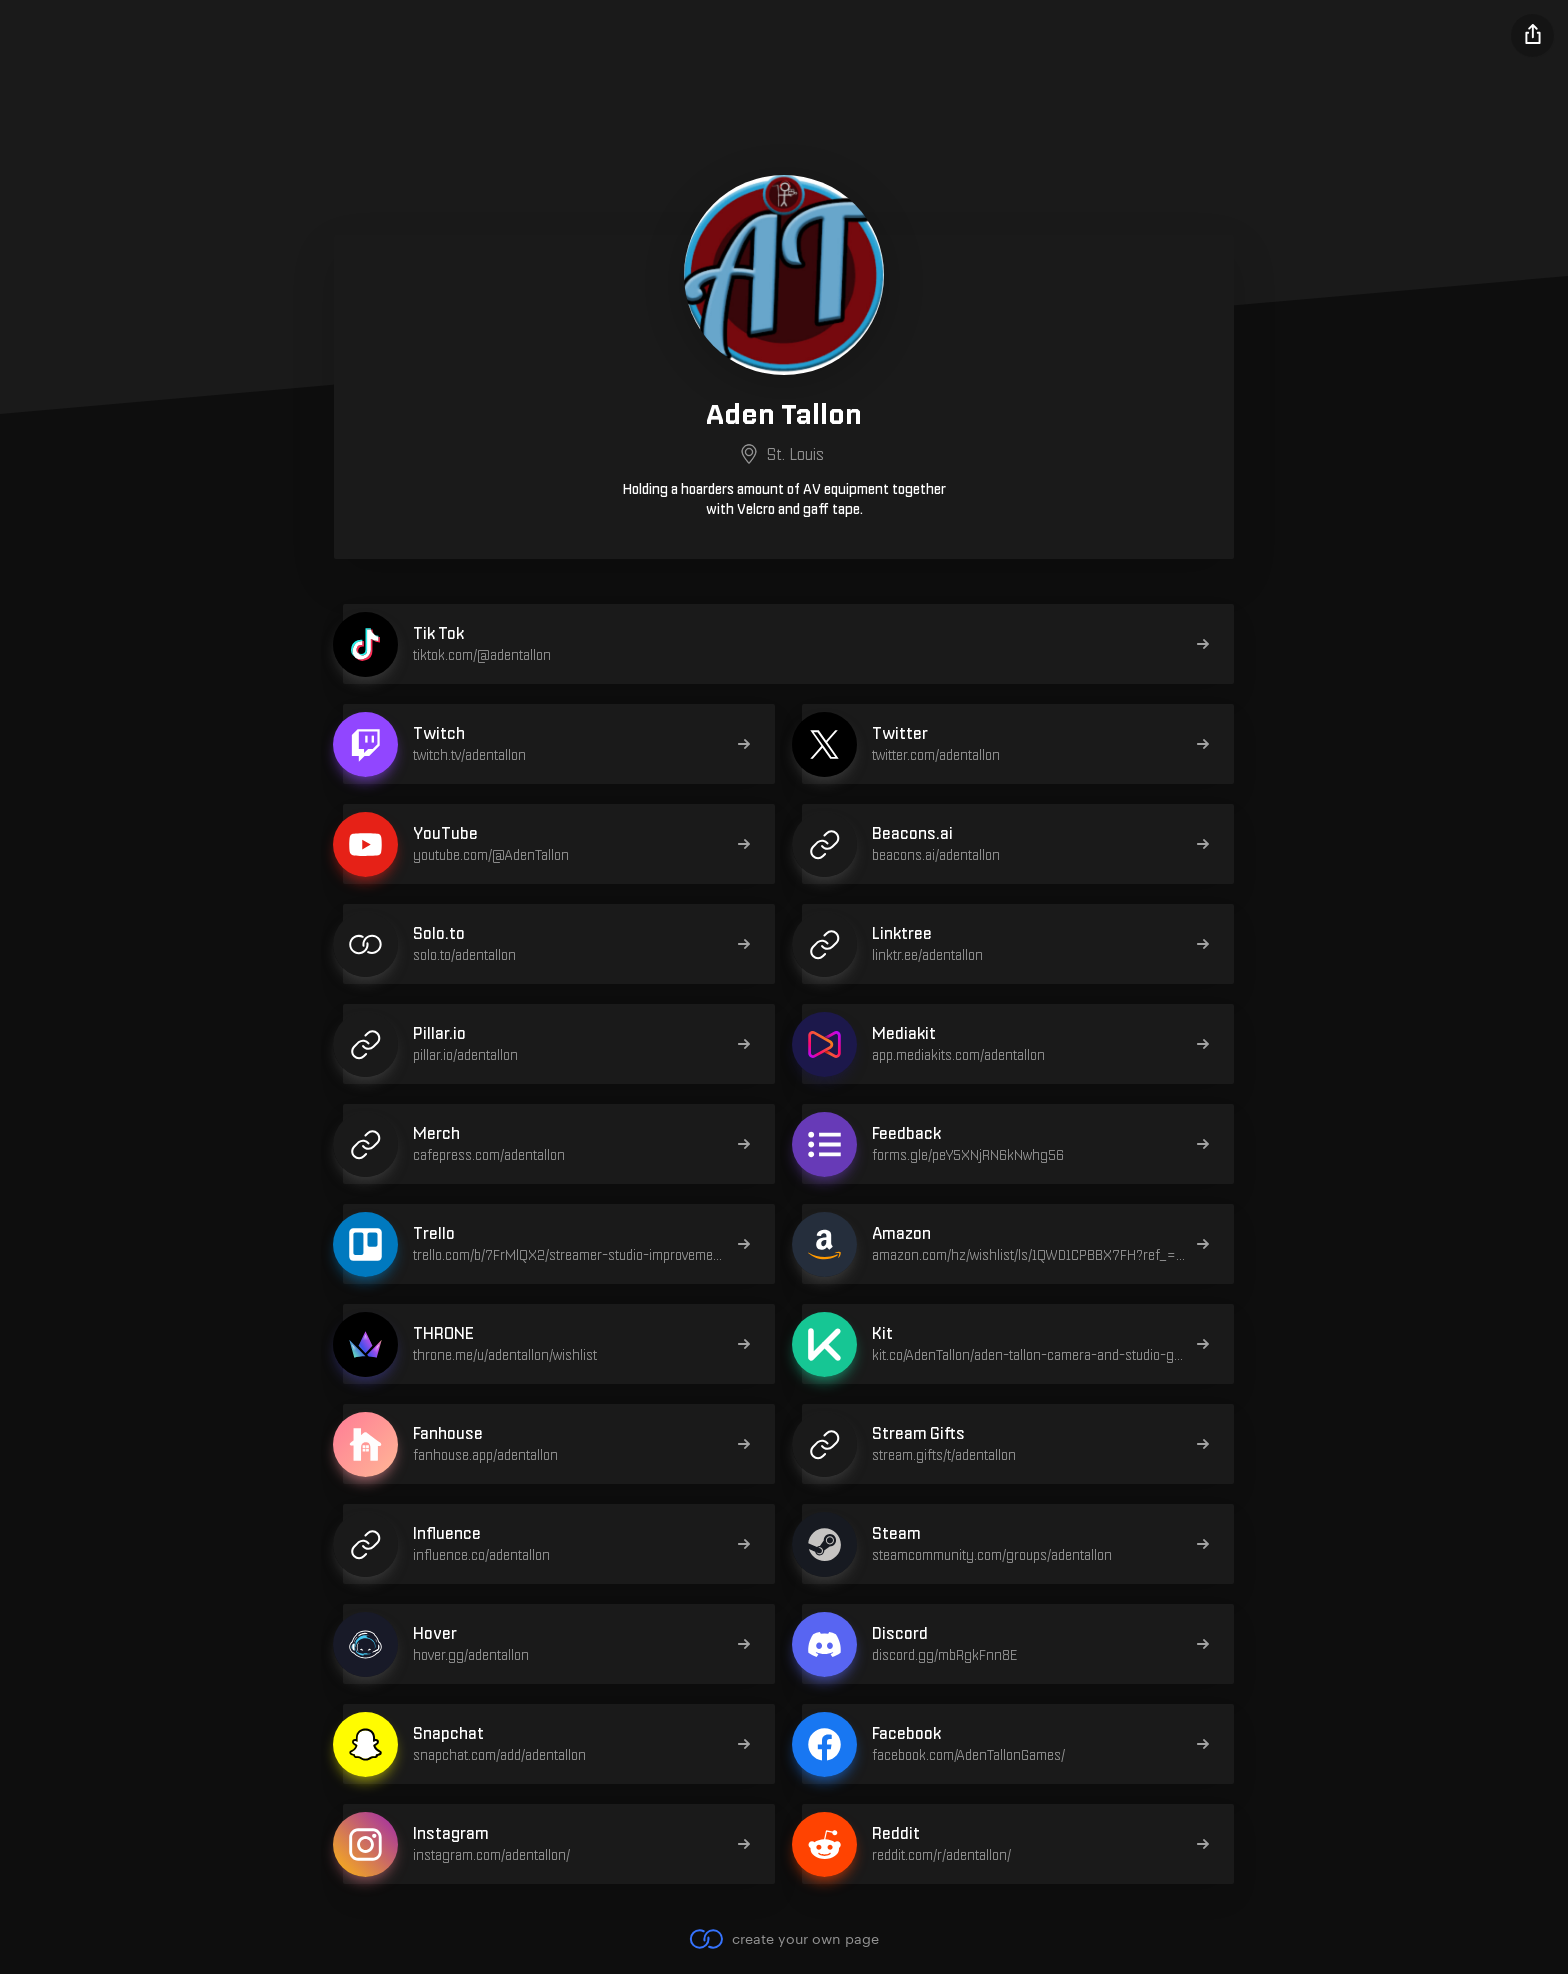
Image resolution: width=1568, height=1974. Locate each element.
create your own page (783, 1939)
